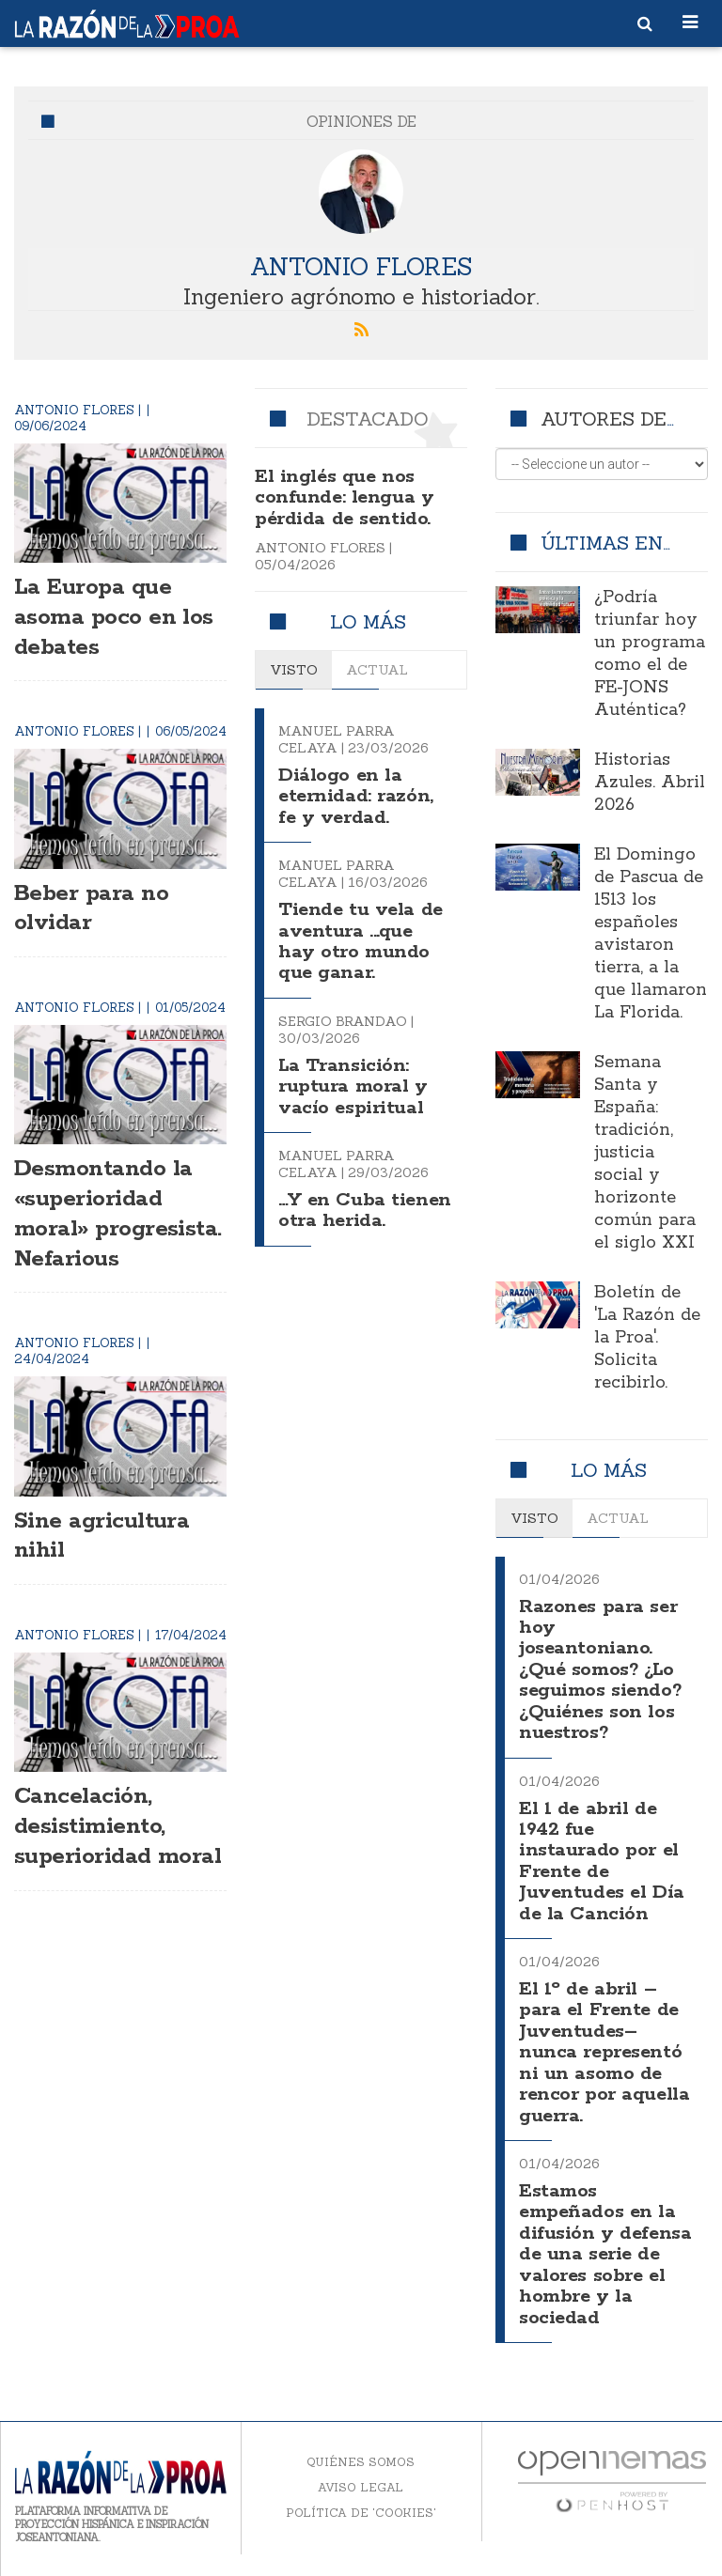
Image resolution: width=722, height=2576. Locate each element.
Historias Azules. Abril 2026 (649, 782)
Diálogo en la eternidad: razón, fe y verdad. (357, 796)
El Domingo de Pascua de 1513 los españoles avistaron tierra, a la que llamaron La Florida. (650, 934)
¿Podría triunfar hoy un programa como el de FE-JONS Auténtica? (649, 654)
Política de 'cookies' (361, 2512)
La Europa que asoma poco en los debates (100, 616)
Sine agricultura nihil (108, 1563)
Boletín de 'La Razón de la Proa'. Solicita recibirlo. (647, 1337)
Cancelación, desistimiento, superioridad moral (94, 1869)
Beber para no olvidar (96, 907)
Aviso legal (360, 2486)
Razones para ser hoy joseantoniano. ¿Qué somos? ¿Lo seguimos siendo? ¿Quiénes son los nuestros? (601, 1670)
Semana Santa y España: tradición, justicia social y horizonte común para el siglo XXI (645, 1152)
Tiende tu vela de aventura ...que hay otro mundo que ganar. (362, 941)
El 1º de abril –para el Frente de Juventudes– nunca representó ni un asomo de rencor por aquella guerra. (602, 2052)
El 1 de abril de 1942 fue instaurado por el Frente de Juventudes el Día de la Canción (603, 1860)
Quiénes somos (360, 2461)
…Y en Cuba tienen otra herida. (332, 1221)
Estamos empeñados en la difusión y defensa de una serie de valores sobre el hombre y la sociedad (606, 2253)
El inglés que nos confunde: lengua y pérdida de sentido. (345, 498)
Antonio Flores (361, 265)
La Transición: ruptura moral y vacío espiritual (355, 1086)
